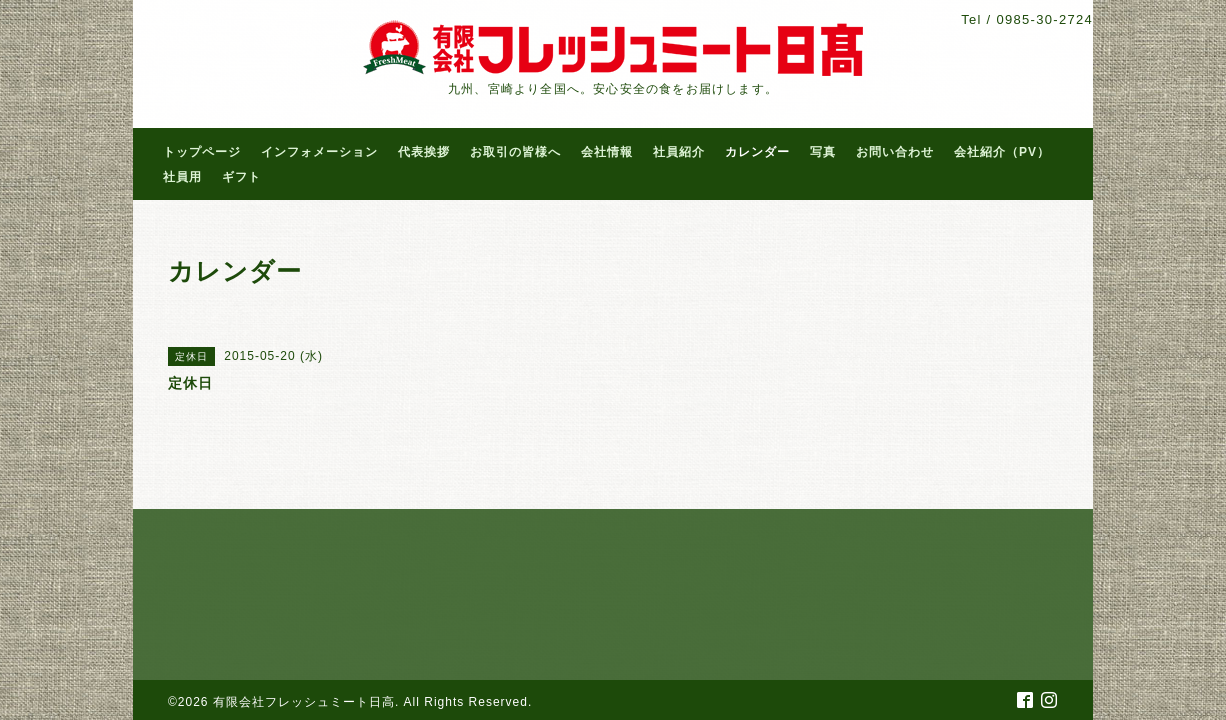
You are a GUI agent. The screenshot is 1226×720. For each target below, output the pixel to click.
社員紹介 (679, 152)
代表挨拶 (424, 152)
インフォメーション (319, 152)
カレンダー (757, 152)
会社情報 (607, 152)
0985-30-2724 (1044, 19)
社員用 (182, 177)
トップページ (202, 152)
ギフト (241, 177)
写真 (823, 152)
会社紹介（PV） (1002, 152)
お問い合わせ (895, 152)
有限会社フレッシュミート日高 (304, 702)
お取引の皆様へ (515, 152)
